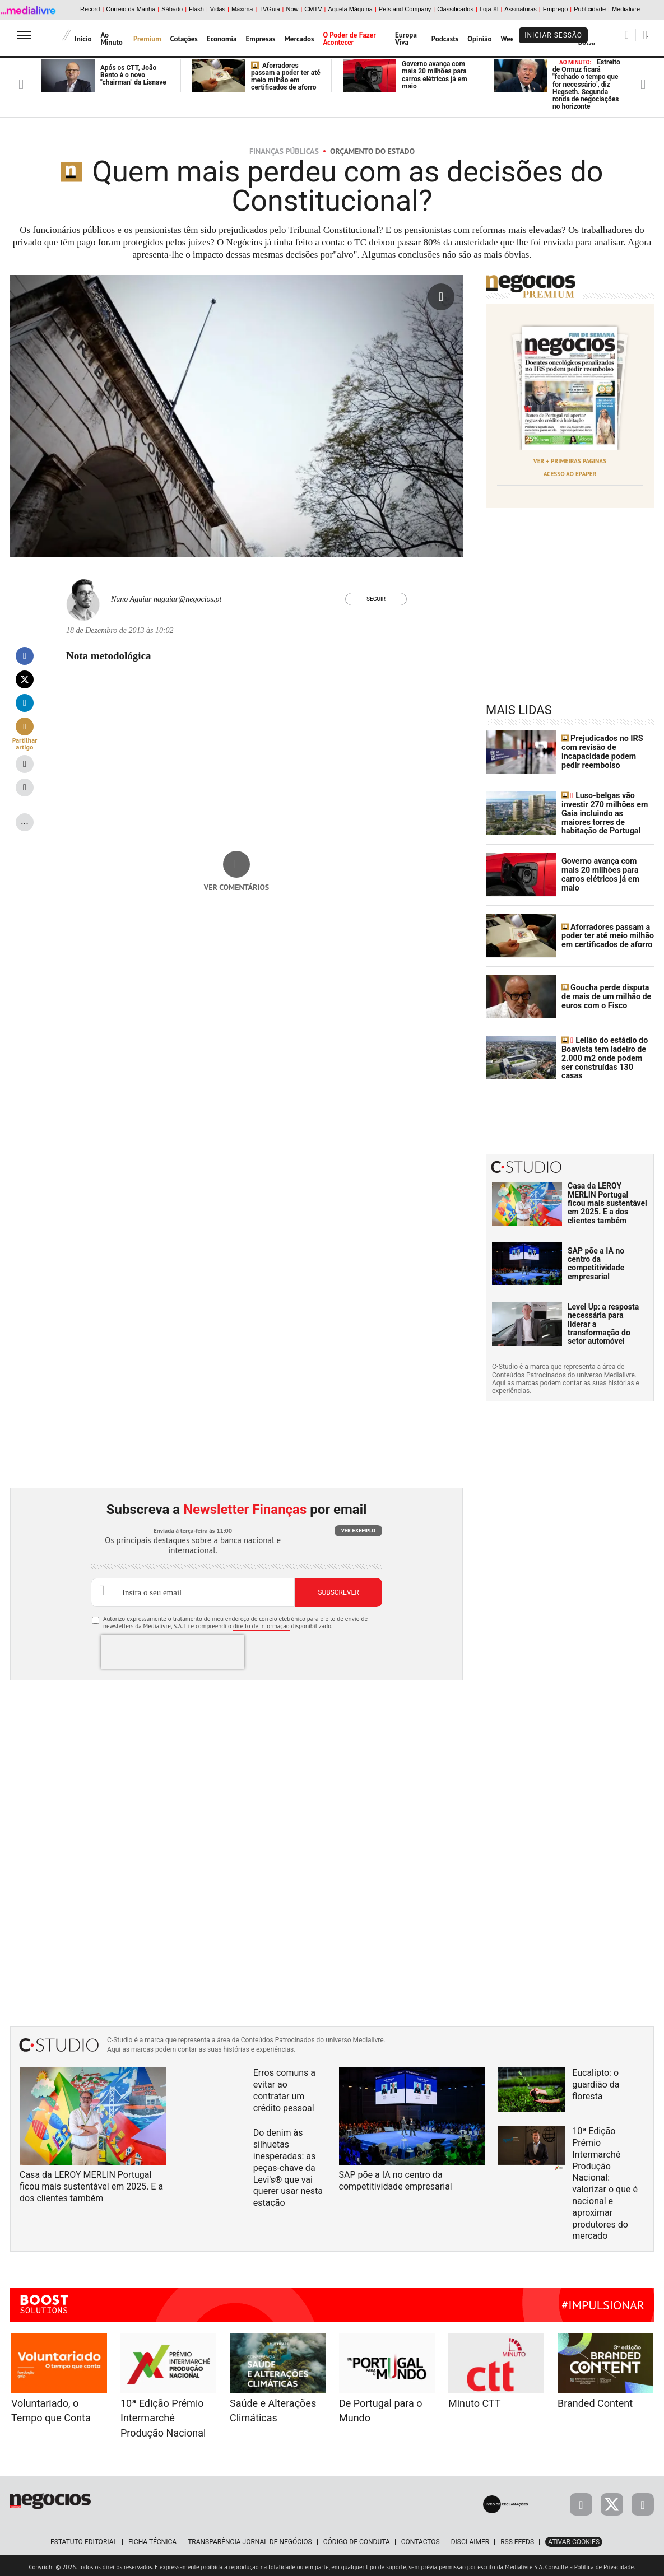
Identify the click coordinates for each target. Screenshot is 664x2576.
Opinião (479, 39)
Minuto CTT (474, 2401)
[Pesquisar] (627, 34)
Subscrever (338, 1590)
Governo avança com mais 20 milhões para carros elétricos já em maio (434, 75)
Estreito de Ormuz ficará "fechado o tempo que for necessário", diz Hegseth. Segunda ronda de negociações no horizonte (586, 84)
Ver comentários (237, 887)
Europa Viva (406, 38)
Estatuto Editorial (83, 2539)
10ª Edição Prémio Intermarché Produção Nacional (163, 2416)
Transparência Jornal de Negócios (250, 2539)
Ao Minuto (111, 38)
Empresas (261, 39)
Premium (147, 39)
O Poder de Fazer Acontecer (349, 38)
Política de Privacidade (604, 2564)
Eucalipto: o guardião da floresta (595, 2082)
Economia (222, 39)
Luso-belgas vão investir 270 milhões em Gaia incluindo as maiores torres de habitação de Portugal (606, 812)
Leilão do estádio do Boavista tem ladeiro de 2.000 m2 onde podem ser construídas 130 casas (607, 1055)
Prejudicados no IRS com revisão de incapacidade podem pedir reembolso (601, 751)
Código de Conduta (356, 2539)
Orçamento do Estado (372, 151)
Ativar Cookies (574, 2539)
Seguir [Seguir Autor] (376, 599)
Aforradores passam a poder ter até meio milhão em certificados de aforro (286, 77)
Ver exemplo (358, 1527)
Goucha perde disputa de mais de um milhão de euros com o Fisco (605, 995)
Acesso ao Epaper (570, 473)
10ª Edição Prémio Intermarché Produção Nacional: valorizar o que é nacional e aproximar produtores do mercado (605, 2180)
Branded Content (595, 2401)
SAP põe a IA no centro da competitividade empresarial (596, 1260)
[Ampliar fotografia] (441, 297)
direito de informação (261, 1624)
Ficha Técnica (152, 2539)
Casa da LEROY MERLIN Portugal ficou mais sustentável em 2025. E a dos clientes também (607, 1200)
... (25, 820)
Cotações (184, 39)
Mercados (299, 39)
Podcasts (445, 39)
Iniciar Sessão (553, 35)
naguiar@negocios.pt (187, 599)
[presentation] (172, 1649)
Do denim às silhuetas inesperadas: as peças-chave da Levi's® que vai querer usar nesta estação (288, 2165)
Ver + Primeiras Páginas (570, 461)
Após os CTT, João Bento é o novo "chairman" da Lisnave (133, 75)
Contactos (420, 2539)
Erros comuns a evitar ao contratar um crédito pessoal (284, 2087)
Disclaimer (470, 2539)
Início (83, 39)
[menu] (24, 35)
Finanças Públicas (284, 151)
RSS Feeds (517, 2539)
